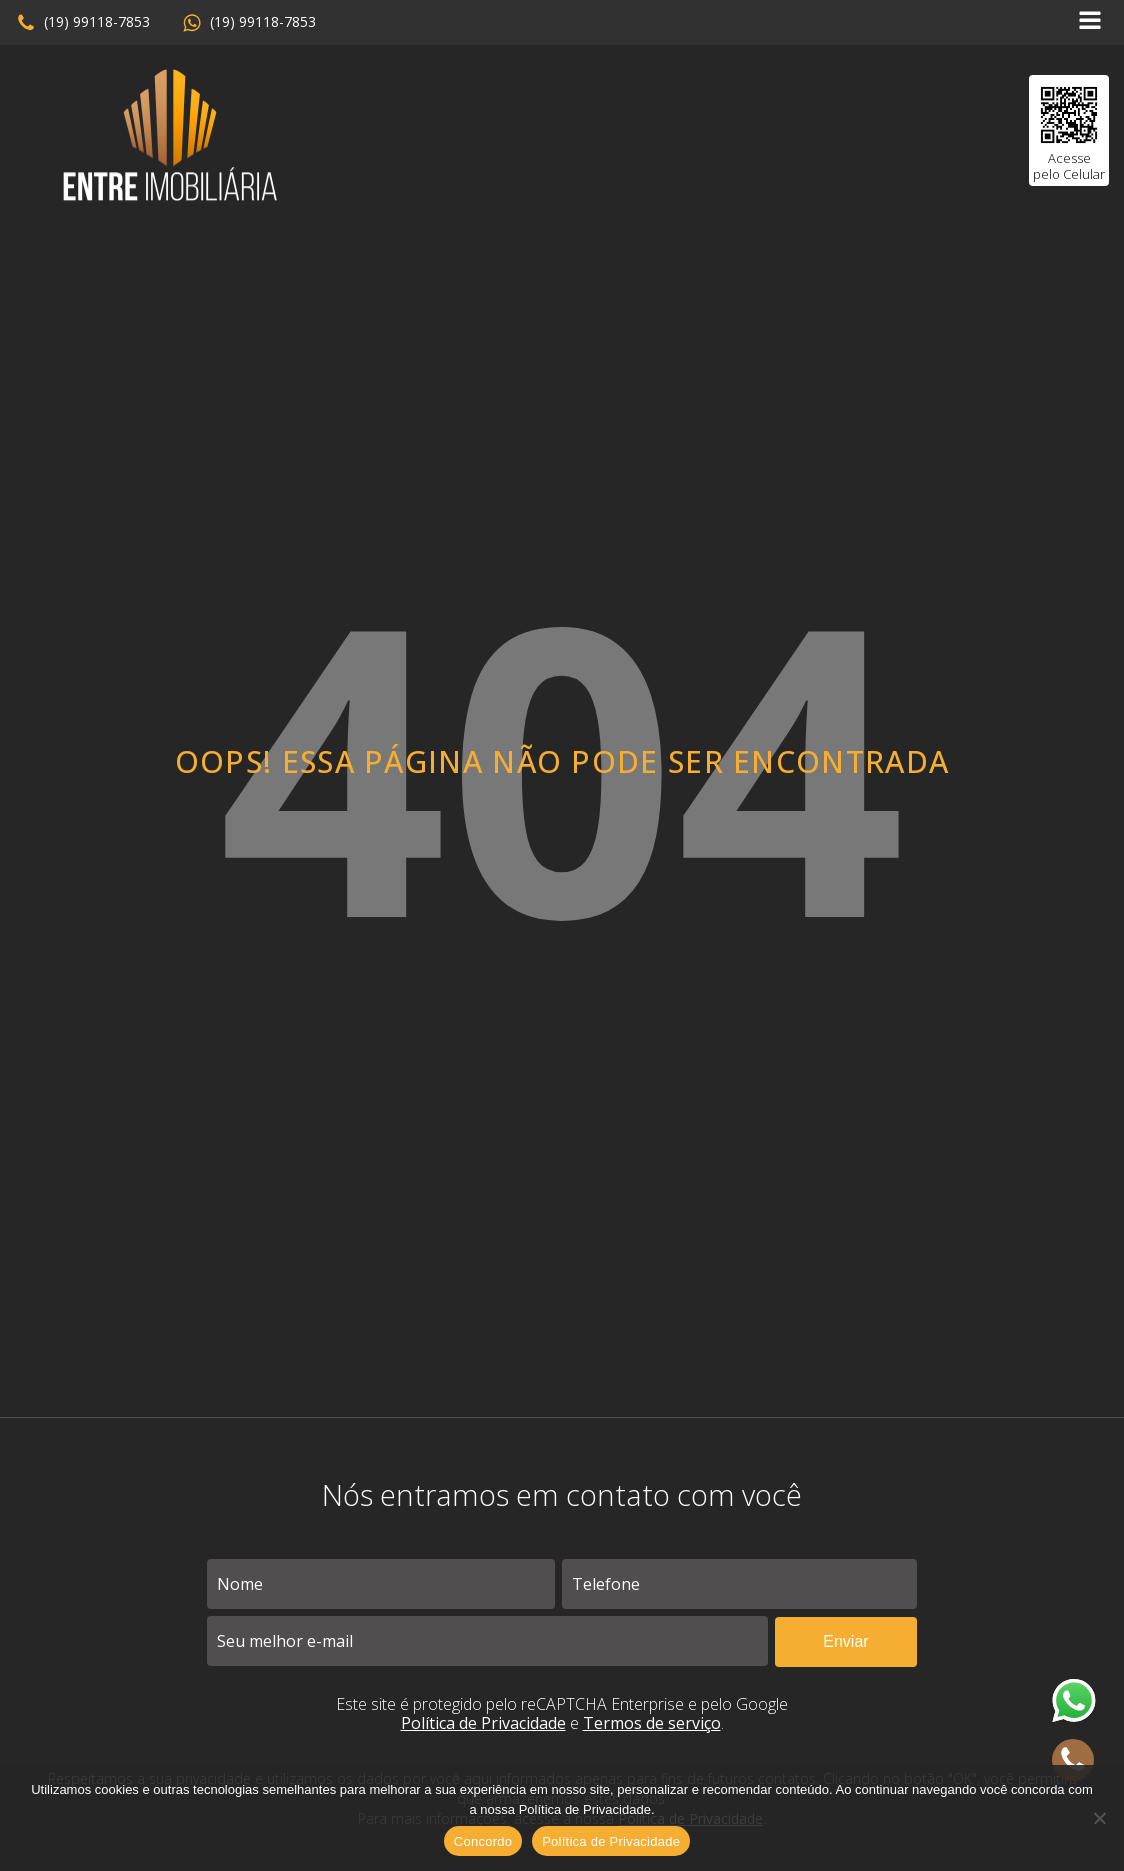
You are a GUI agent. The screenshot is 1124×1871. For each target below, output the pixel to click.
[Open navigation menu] (1090, 22)
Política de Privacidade (483, 1723)
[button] (83, 23)
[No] (1099, 1818)
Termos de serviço (652, 1723)
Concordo (483, 1841)
